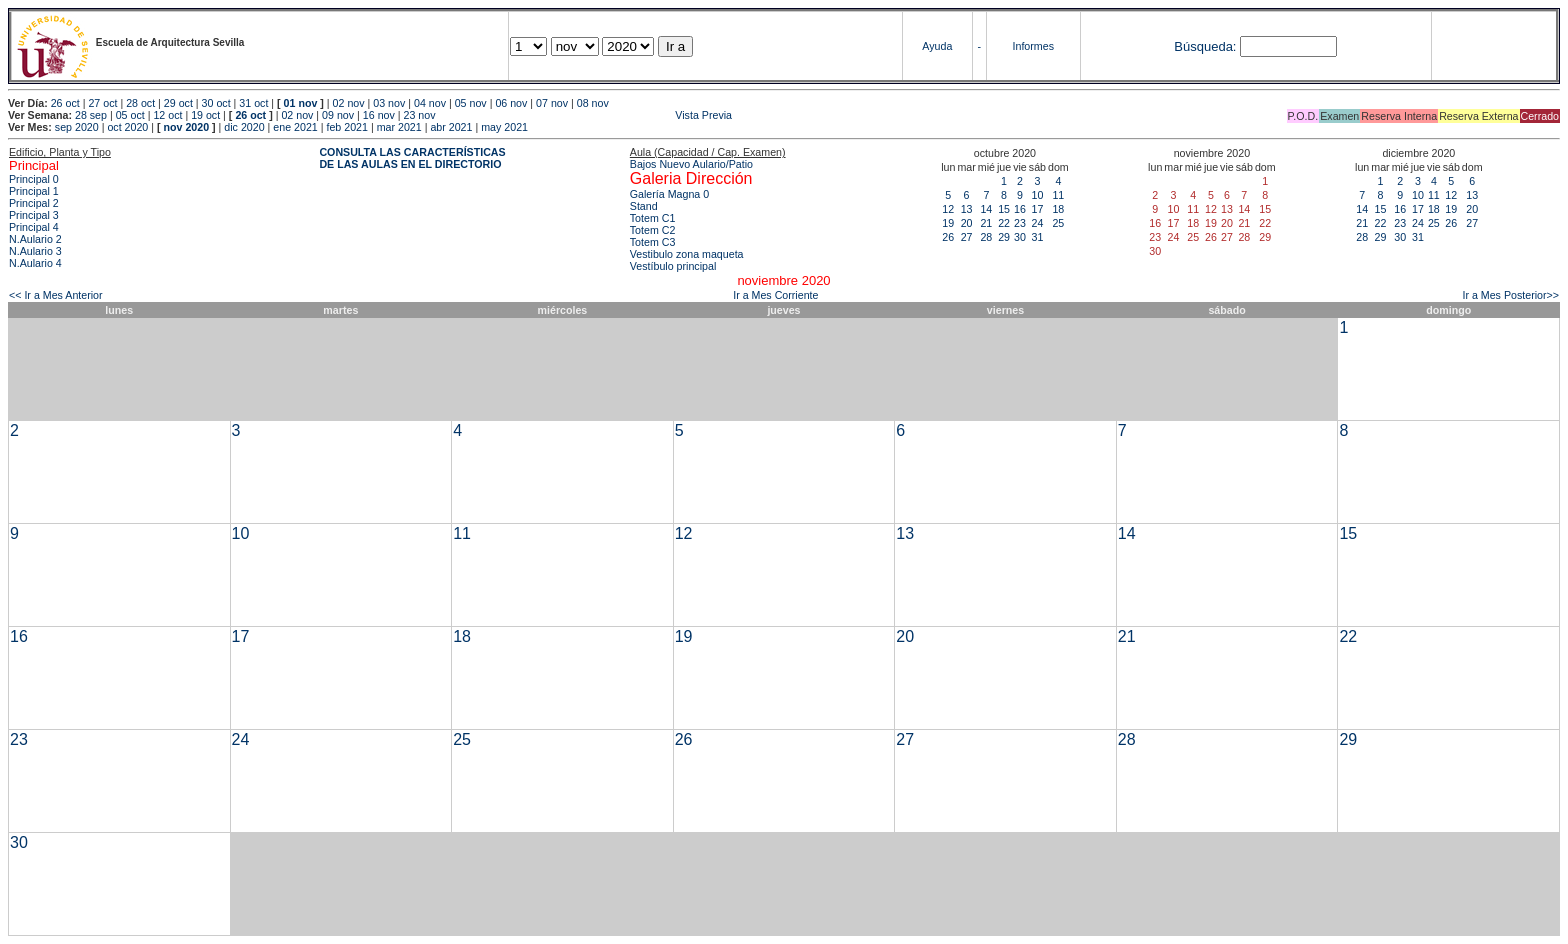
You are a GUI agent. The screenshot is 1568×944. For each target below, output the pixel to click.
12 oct (167, 115)
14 (986, 209)
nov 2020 (186, 127)
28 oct (140, 103)
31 (1037, 237)
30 (1020, 237)
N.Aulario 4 (35, 263)
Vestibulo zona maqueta (687, 254)
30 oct (216, 103)
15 (1004, 209)
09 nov (338, 115)
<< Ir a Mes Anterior (56, 295)
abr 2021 (451, 127)
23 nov (420, 115)
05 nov (471, 103)
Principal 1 (34, 191)
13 (967, 209)
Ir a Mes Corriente (775, 295)
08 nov (593, 103)
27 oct (102, 103)
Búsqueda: (1205, 46)
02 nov (349, 103)
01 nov (301, 103)
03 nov (389, 103)
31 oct (253, 103)
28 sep (91, 115)
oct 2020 (127, 127)
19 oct (205, 115)
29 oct (178, 103)
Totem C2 (653, 230)
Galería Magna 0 (669, 194)
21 (986, 223)
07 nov (552, 103)
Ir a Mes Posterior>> (1510, 295)
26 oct (65, 103)
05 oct (130, 115)
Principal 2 (34, 203)
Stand (644, 206)
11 (1058, 195)
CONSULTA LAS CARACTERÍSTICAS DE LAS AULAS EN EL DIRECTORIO (412, 158)
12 (948, 209)
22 (1004, 223)
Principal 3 (34, 215)
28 (986, 237)
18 (1058, 209)
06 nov (511, 103)
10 (1037, 195)
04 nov (430, 103)
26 (948, 237)
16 (1020, 209)
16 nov (379, 115)
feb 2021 (346, 127)
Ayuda (937, 46)
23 (1020, 223)
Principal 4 (34, 227)
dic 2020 (244, 127)
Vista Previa (585, 115)
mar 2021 (399, 127)
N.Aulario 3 (35, 251)
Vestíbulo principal (673, 266)
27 (967, 237)
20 (967, 223)
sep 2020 (77, 127)
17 (1037, 209)
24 (1037, 223)
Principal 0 (34, 179)
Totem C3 (653, 242)
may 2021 (504, 127)
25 (1058, 223)
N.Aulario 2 (35, 239)
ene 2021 (295, 127)
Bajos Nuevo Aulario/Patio (691, 164)
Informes (1033, 46)
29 (1004, 237)
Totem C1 (653, 218)
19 (948, 223)
